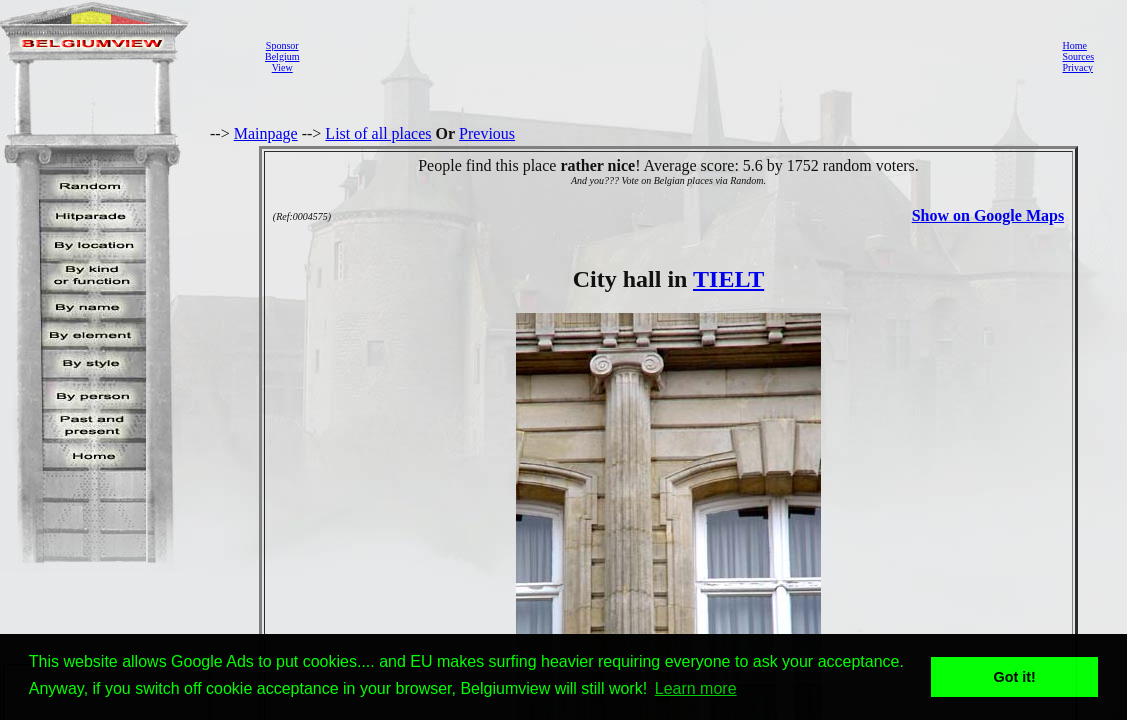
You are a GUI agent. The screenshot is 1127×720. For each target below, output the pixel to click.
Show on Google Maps (988, 215)
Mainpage (266, 133)
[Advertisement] (675, 56)
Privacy (1077, 67)
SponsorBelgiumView (282, 56)
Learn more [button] (696, 688)
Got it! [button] (1015, 677)
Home (1074, 45)
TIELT (728, 279)
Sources (1078, 56)
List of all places (378, 133)
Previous (487, 133)
